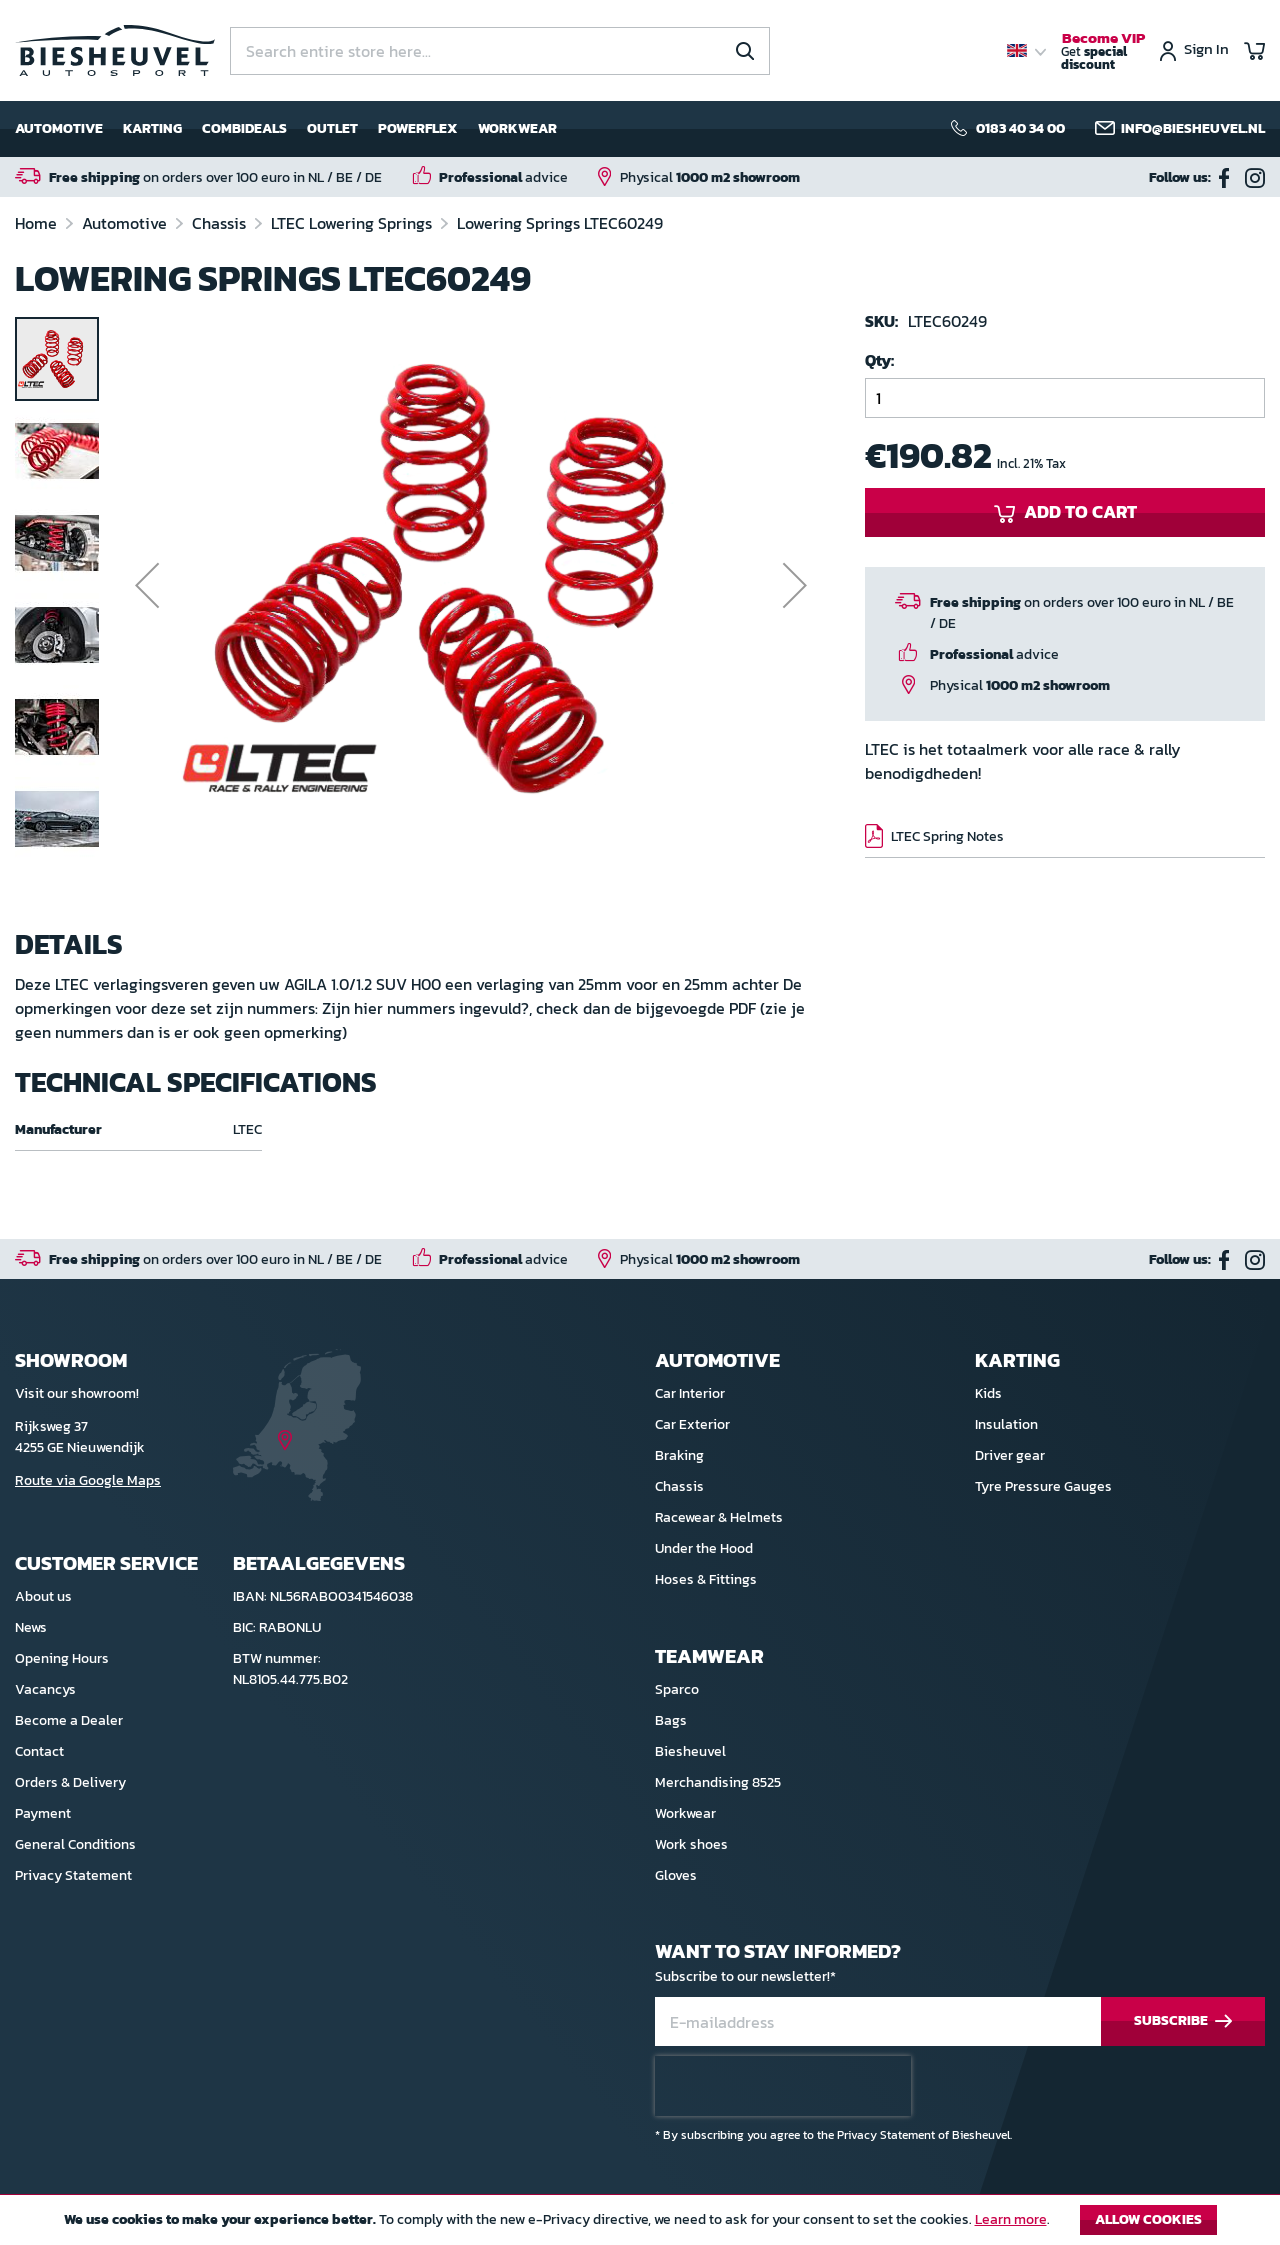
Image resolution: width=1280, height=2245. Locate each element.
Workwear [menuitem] (517, 128)
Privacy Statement (73, 1875)
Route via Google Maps (88, 1480)
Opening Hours (62, 1658)
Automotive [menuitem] (59, 128)
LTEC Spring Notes (947, 836)
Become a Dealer (69, 1720)
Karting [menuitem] (152, 128)
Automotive (126, 223)
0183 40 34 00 (1020, 129)
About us (43, 1596)
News (31, 1627)
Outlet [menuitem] (332, 128)
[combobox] (500, 51)
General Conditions (75, 1844)
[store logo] (115, 50)
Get (1103, 52)
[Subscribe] (1183, 2021)
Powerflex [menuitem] (418, 128)
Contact (39, 1751)
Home (38, 223)
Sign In (1206, 50)
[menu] (286, 129)
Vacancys (45, 1689)
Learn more (1011, 2219)
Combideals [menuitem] (244, 128)
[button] (147, 611)
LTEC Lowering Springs (353, 223)
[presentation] (783, 2086)
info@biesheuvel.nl (1193, 129)
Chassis (221, 223)
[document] (640, 2225)
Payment (43, 1813)
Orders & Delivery (70, 1782)
